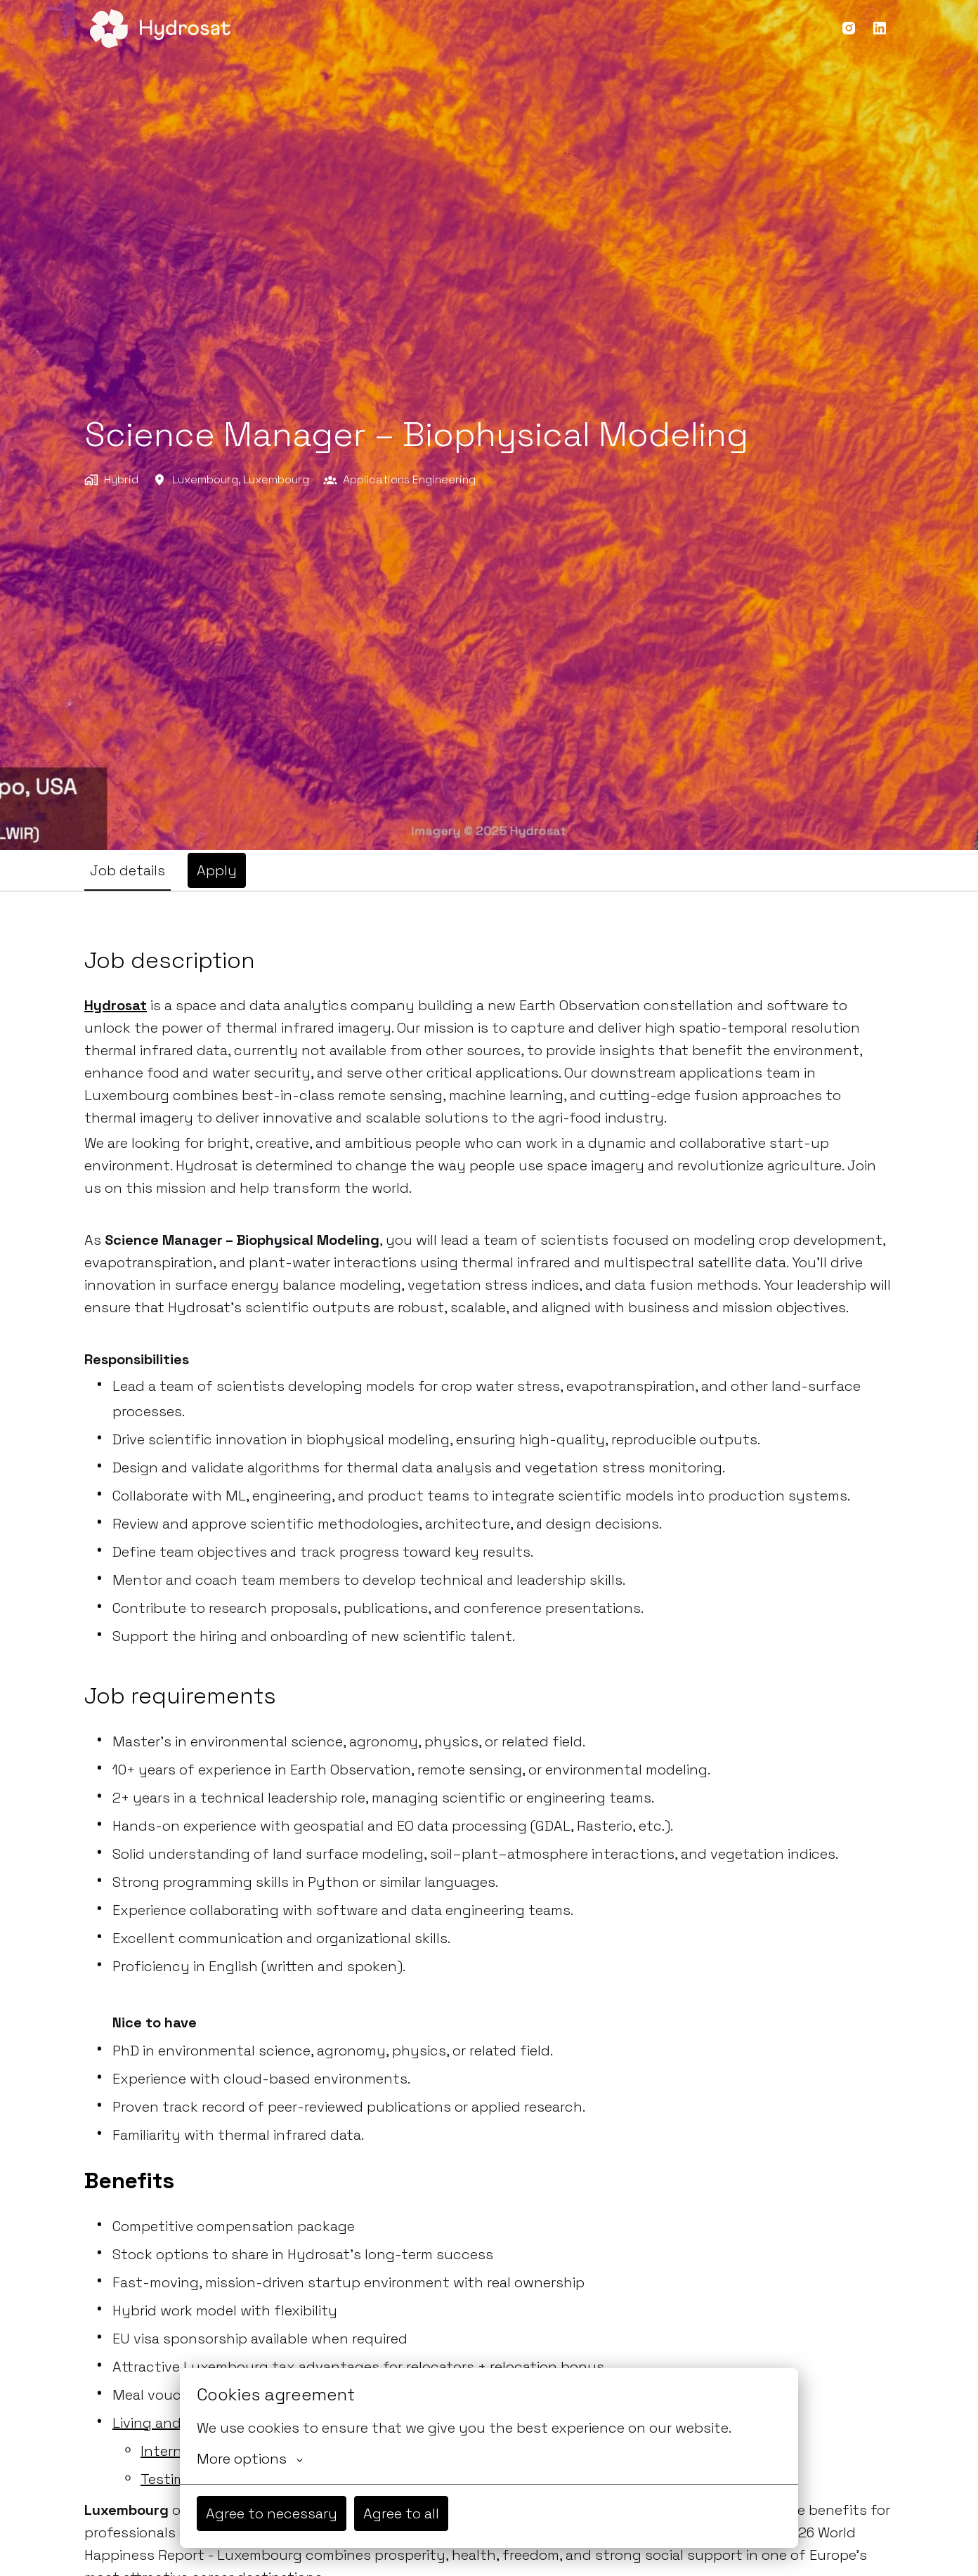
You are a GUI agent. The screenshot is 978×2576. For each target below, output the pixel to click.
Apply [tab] (217, 870)
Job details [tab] (127, 870)
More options (250, 2458)
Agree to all (401, 2513)
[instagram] (849, 28)
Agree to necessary (271, 2513)
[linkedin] (880, 28)
